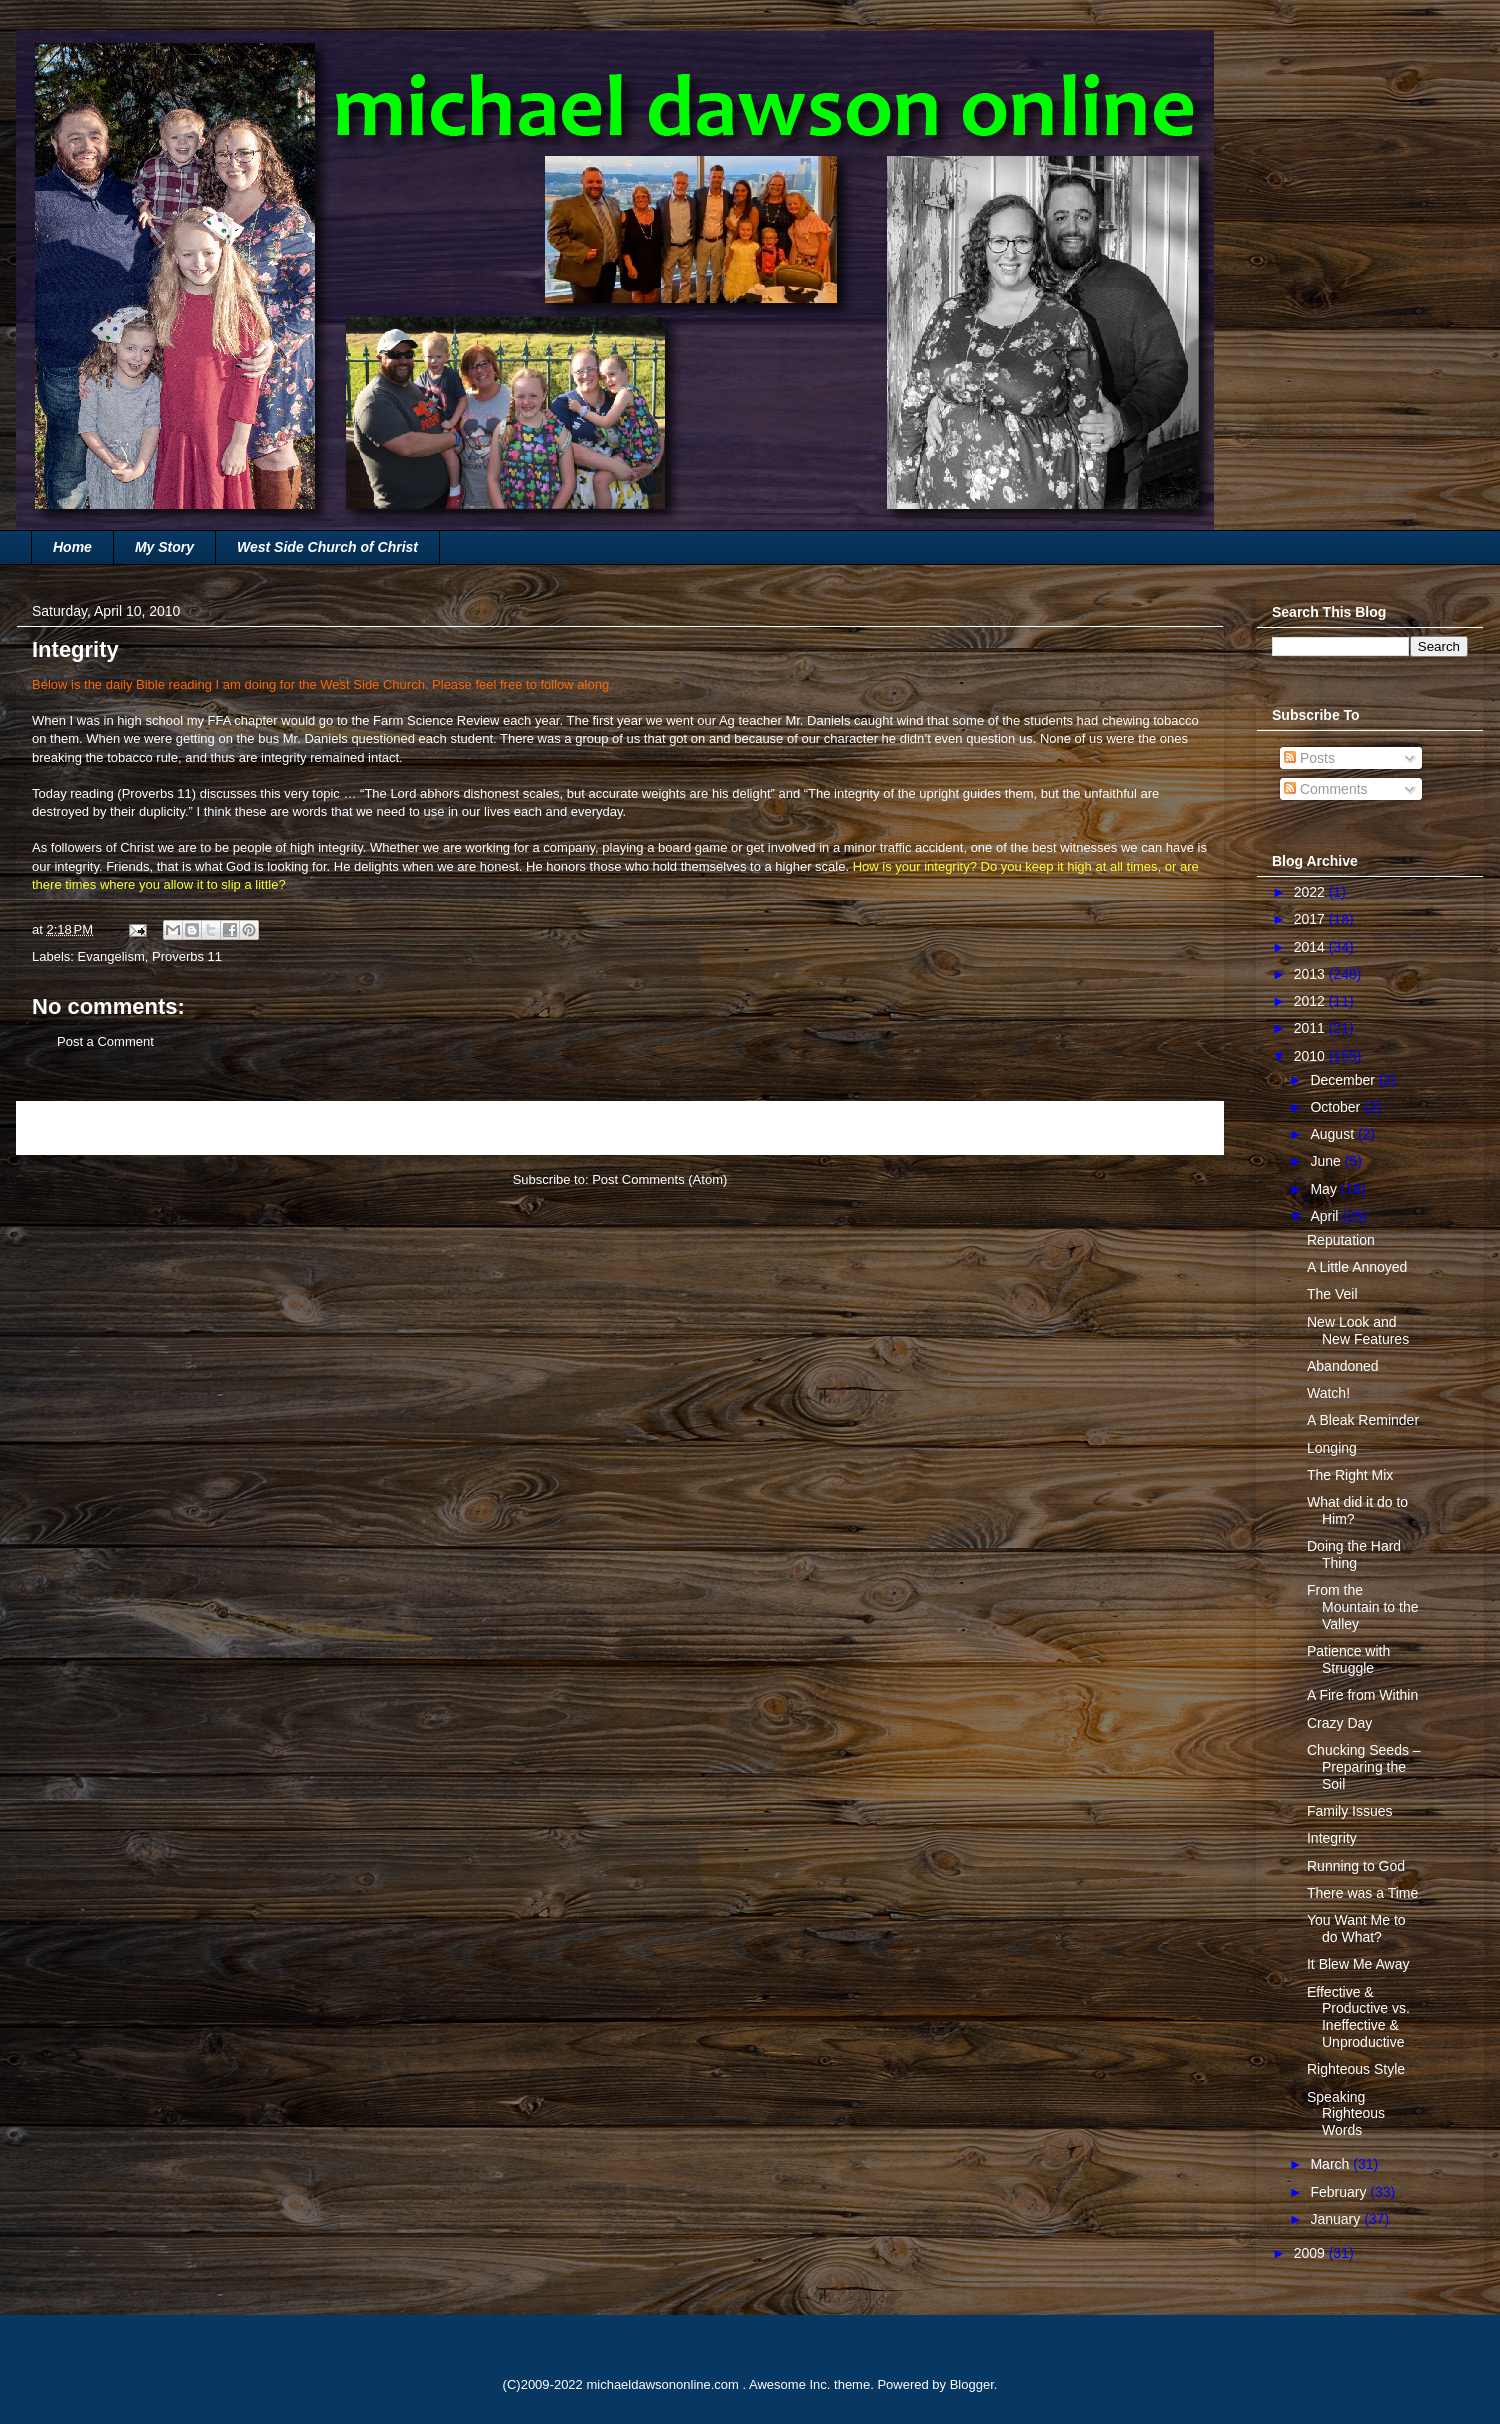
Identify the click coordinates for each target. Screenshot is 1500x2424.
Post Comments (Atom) (659, 1179)
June (1327, 1161)
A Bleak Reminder (1363, 1420)
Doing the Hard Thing (1354, 1554)
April (1326, 1216)
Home (72, 547)
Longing (1332, 1448)
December (1344, 1080)
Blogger (972, 2384)
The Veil (1332, 1294)
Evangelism (111, 956)
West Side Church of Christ (327, 547)
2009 (1311, 2253)
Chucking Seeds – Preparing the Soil (1364, 1767)
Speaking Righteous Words (1346, 2114)
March (1331, 2164)
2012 (1311, 1001)
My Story (164, 547)
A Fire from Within (1362, 1695)
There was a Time (1362, 1893)
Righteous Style (1356, 2069)
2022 (1311, 892)
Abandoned (1343, 1366)
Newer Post (72, 1127)
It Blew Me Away (1358, 1964)
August (1333, 1134)
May (1325, 1189)
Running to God (1356, 1866)
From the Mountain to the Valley (1363, 1607)
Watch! (1328, 1393)
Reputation (1341, 1240)
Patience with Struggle (1348, 1659)
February (1340, 2192)
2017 (1311, 919)
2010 (1311, 1056)
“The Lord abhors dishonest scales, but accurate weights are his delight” (567, 793)
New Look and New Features (1358, 1330)
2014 (1311, 947)
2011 (1311, 1028)
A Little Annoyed (1357, 1267)
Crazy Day (1339, 1723)
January (1337, 2219)
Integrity (1332, 1838)
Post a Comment (105, 1041)
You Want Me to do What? (1356, 1928)
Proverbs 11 (157, 793)
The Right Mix (1350, 1475)
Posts (1309, 758)
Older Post (1171, 1127)
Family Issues (1350, 1811)
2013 (1311, 974)
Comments (1326, 789)
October (1337, 1107)
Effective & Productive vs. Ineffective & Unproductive (1358, 2017)
